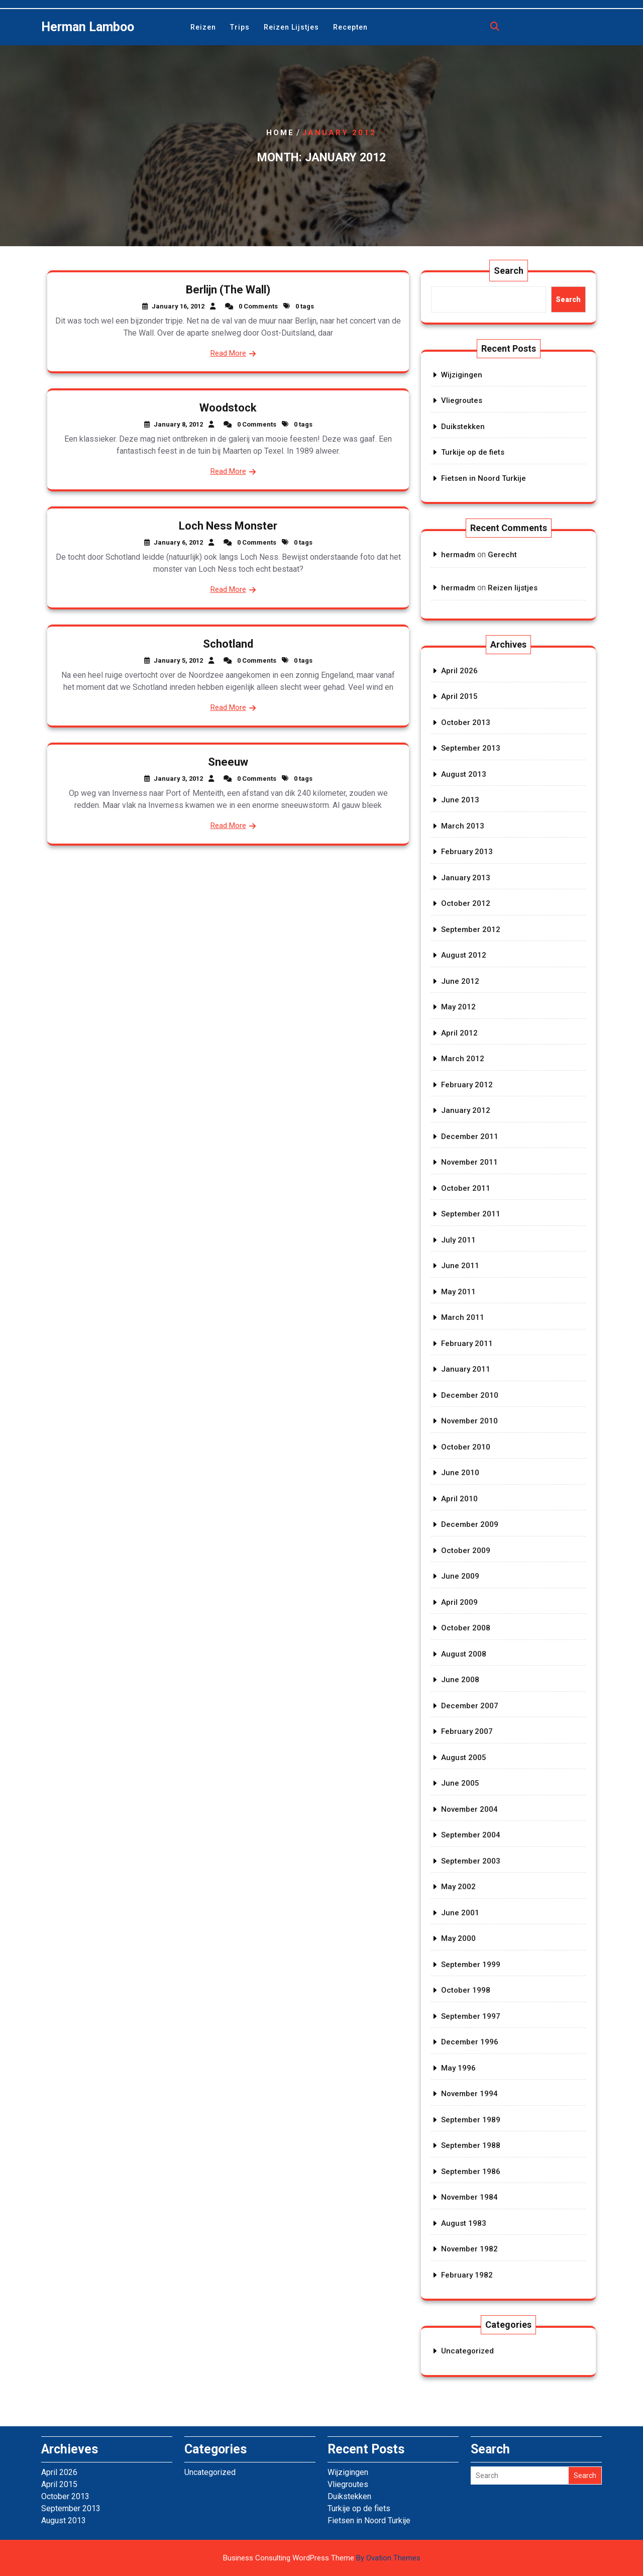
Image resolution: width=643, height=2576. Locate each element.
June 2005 (460, 1783)
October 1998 (465, 1990)
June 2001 (460, 1912)
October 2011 (465, 1188)
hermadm (458, 554)
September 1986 (470, 2171)
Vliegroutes (461, 400)
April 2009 (459, 1602)
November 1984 (469, 2197)
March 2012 (462, 1058)
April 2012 (459, 1033)
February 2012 (467, 1084)
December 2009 (469, 1524)
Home (280, 132)
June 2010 (460, 1472)
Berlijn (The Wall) (228, 289)
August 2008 (463, 1654)
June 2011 (460, 1265)
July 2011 (458, 1240)
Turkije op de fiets (472, 452)
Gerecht (502, 554)
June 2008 (460, 1679)
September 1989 (470, 2119)
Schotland (228, 644)
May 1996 (458, 2068)
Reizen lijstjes (291, 27)
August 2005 (463, 1757)
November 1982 (469, 2248)
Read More (228, 353)
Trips (240, 27)
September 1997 (470, 2016)
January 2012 (465, 1110)
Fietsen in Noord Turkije (483, 478)
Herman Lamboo (87, 27)
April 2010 (459, 1498)
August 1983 (463, 2223)
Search (508, 270)
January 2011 (465, 1369)
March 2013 (462, 826)
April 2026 (459, 670)
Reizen (203, 27)
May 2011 (458, 1291)
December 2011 (469, 1136)
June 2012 (460, 981)
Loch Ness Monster (228, 526)
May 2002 (458, 1886)
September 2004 (470, 1834)
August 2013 (463, 774)
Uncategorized (467, 2350)
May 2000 (458, 1938)
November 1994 (469, 2093)
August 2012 (463, 955)
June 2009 (460, 1576)
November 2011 (469, 1162)
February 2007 (467, 1731)
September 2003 (470, 1861)
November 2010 (469, 1420)
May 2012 (458, 1006)
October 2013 (465, 722)
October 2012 (465, 903)
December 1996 (469, 2041)
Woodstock (228, 407)
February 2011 (467, 1343)
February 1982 (467, 2275)
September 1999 (470, 1964)
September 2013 (470, 748)
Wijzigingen (461, 374)
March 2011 (462, 1317)
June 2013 (460, 799)
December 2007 (469, 1705)
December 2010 (469, 1395)
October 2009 (465, 1550)
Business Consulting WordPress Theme (321, 2557)
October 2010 (465, 1447)
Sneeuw (228, 762)
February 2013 (467, 851)
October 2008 (465, 1627)
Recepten (350, 27)
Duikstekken (463, 426)
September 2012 (470, 929)
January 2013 (465, 877)
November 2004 (469, 1809)
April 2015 (459, 696)
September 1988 (470, 2145)
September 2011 (470, 1213)
